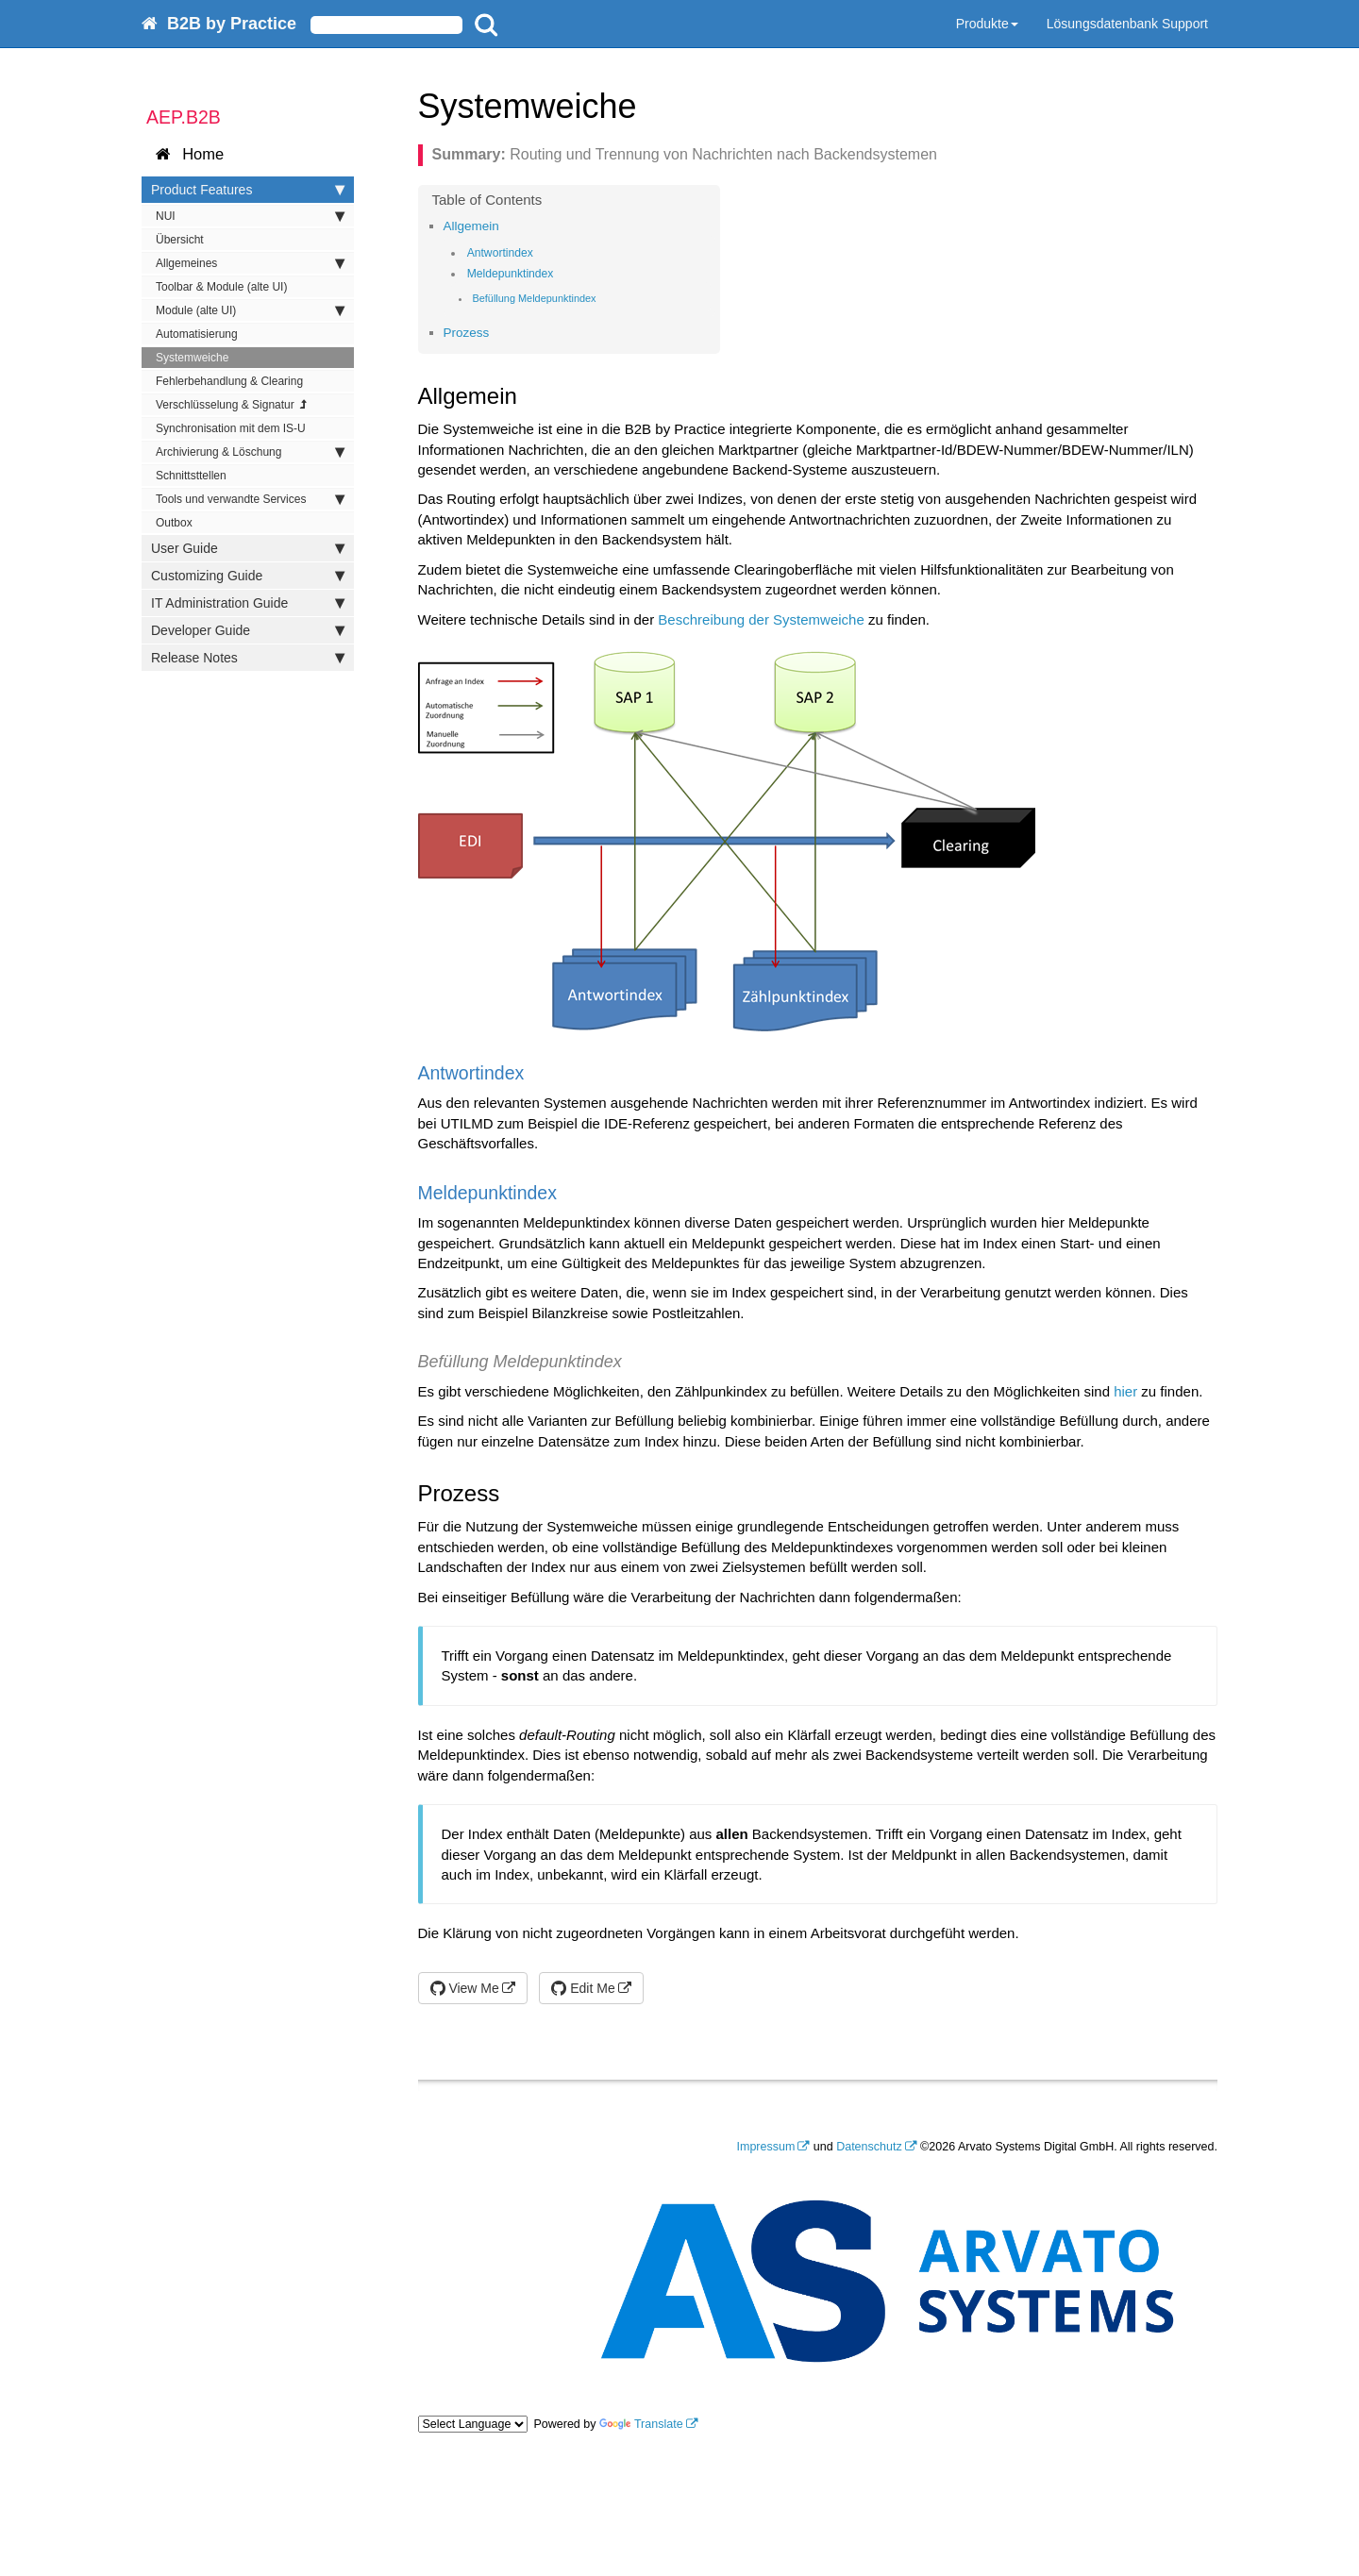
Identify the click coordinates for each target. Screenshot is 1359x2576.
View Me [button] (464, 1988)
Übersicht (180, 239)
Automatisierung (197, 334)
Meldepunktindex (510, 273)
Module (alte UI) (250, 310)
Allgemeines (250, 263)
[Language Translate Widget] (473, 2424)
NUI (250, 216)
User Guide (247, 548)
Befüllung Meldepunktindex (534, 298)
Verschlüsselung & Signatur (233, 404)
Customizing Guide (247, 575)
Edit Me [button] (582, 1988)
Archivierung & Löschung (250, 451)
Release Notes (247, 657)
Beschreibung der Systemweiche (761, 619)
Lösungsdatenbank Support (1127, 23)
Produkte (987, 23)
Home (190, 154)
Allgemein (471, 226)
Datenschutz (868, 2146)
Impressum (766, 2146)
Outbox (174, 522)
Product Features (247, 189)
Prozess (467, 333)
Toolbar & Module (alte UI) (221, 286)
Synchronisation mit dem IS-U (231, 428)
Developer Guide (247, 630)
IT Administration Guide (247, 603)
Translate (641, 2424)
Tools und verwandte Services (250, 499)
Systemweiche (192, 357)
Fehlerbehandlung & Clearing (229, 381)
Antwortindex (500, 252)
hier (1125, 1391)
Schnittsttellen (191, 475)
